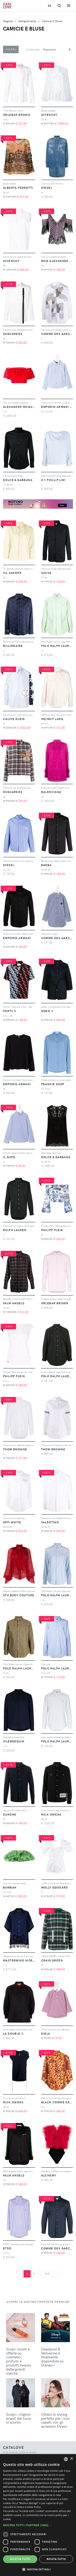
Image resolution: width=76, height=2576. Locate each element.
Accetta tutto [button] (20, 2559)
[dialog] (38, 2515)
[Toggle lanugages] (49, 6)
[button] (38, 2525)
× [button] (71, 2458)
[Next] (56, 2273)
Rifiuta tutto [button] (56, 2559)
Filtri (11, 49)
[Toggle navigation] (68, 5)
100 (47, 2274)
